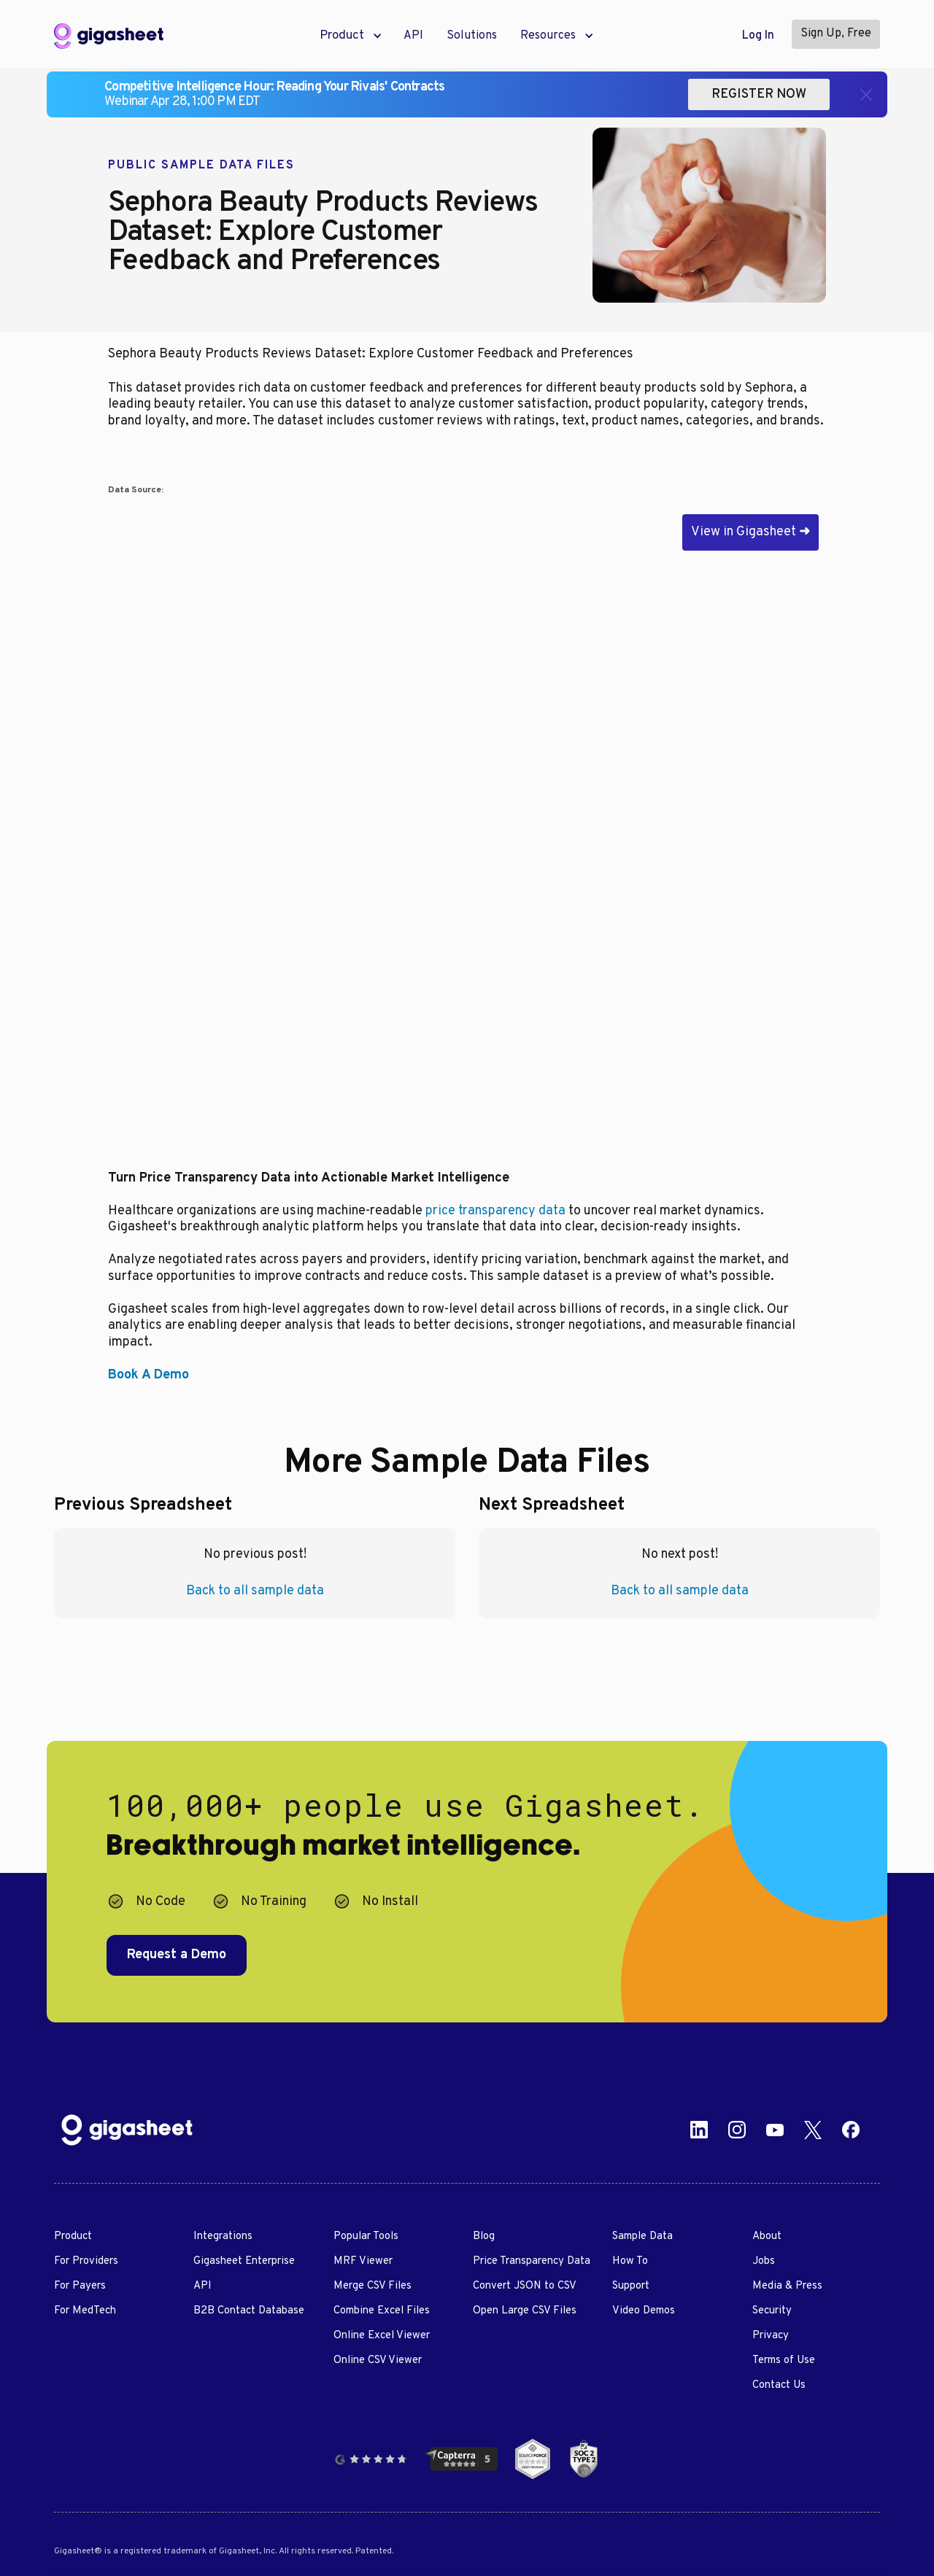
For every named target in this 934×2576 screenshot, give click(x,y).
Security (772, 2311)
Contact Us (779, 2385)
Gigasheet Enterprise (244, 2261)
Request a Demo (176, 1955)
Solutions (472, 35)
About (766, 2236)
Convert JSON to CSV (524, 2286)
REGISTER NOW (758, 94)
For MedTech (85, 2311)
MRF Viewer (363, 2261)
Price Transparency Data (531, 2261)
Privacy (770, 2336)
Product (73, 2236)
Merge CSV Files (372, 2286)
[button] (341, 36)
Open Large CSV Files (524, 2311)
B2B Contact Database (248, 2311)
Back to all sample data (255, 1591)
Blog (484, 2236)
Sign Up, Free (835, 33)
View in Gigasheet (750, 532)
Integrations (222, 2236)
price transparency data (495, 1211)
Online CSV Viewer (377, 2360)
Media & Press (787, 2286)
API (413, 35)
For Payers (80, 2286)
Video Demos (643, 2311)
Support (630, 2286)
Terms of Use (783, 2360)
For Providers (86, 2261)
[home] (108, 35)
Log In (758, 35)
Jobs (763, 2261)
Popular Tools (365, 2236)
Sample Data (642, 2236)
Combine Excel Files (381, 2311)
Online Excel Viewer (381, 2336)
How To (630, 2261)
